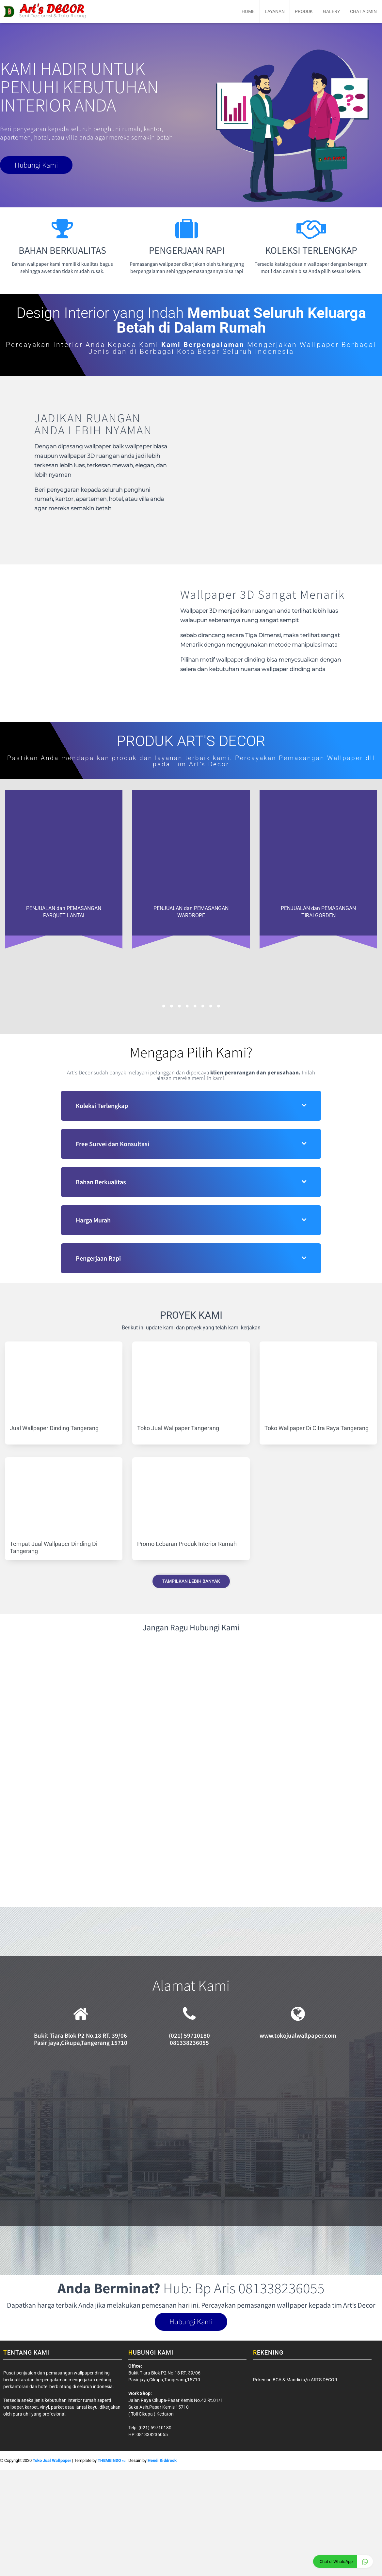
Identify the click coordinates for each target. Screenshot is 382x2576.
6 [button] (202, 1006)
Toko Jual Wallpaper (52, 2462)
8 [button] (218, 1006)
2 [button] (171, 1006)
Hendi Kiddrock (162, 2462)
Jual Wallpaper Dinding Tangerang (54, 1428)
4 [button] (187, 1006)
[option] (63, 863)
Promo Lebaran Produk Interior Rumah (187, 1543)
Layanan (275, 11)
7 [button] (210, 1006)
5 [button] (195, 1006)
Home (248, 11)
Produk (304, 11)
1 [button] (163, 1006)
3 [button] (179, 1006)
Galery (331, 11)
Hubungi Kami (42, 166)
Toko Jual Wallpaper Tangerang (178, 1428)
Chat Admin (363, 11)
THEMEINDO (111, 2462)
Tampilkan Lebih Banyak (191, 1581)
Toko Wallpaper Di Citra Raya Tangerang (316, 1428)
